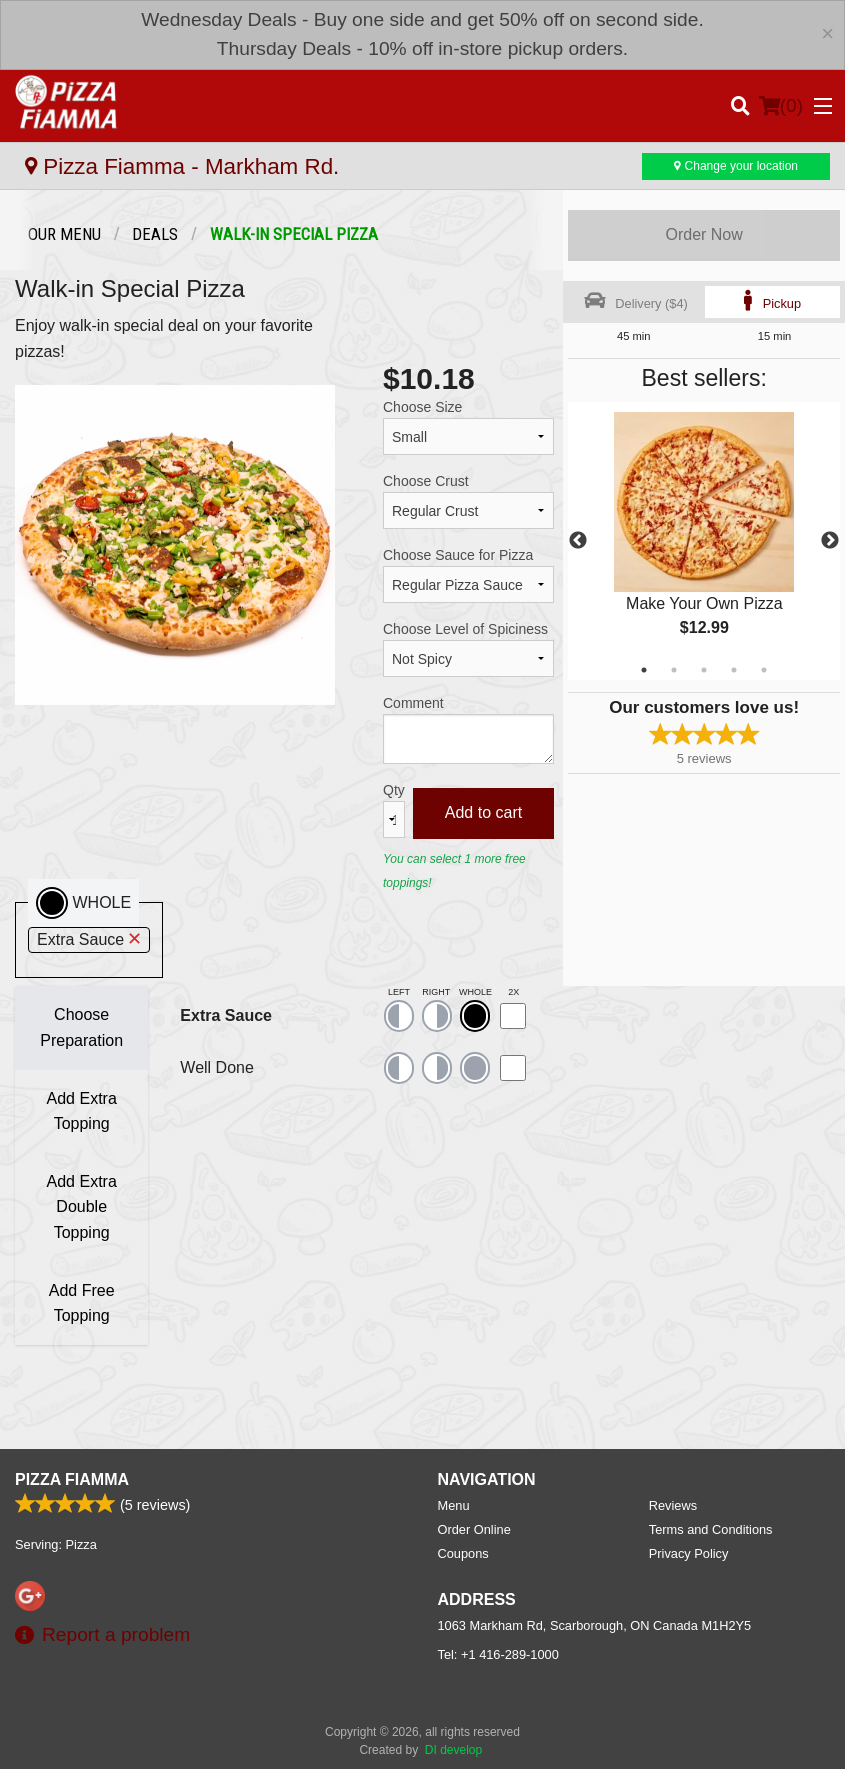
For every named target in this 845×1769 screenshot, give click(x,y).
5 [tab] (764, 670)
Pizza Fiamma (72, 1479)
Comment (413, 703)
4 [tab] (734, 670)
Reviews (673, 1505)
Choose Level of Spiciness (465, 629)
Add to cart (483, 812)
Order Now (703, 234)
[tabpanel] (704, 541)
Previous (578, 541)
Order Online (474, 1529)
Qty (394, 790)
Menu (454, 1505)
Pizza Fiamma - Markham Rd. (182, 166)
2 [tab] (674, 670)
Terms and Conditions (711, 1529)
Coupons (463, 1553)
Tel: (498, 1654)
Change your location (736, 166)
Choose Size (422, 407)
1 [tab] (644, 670)
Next (830, 541)
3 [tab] (704, 670)
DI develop (453, 1750)
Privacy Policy (689, 1553)
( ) (781, 106)
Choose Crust (426, 481)
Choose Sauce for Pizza (458, 555)
